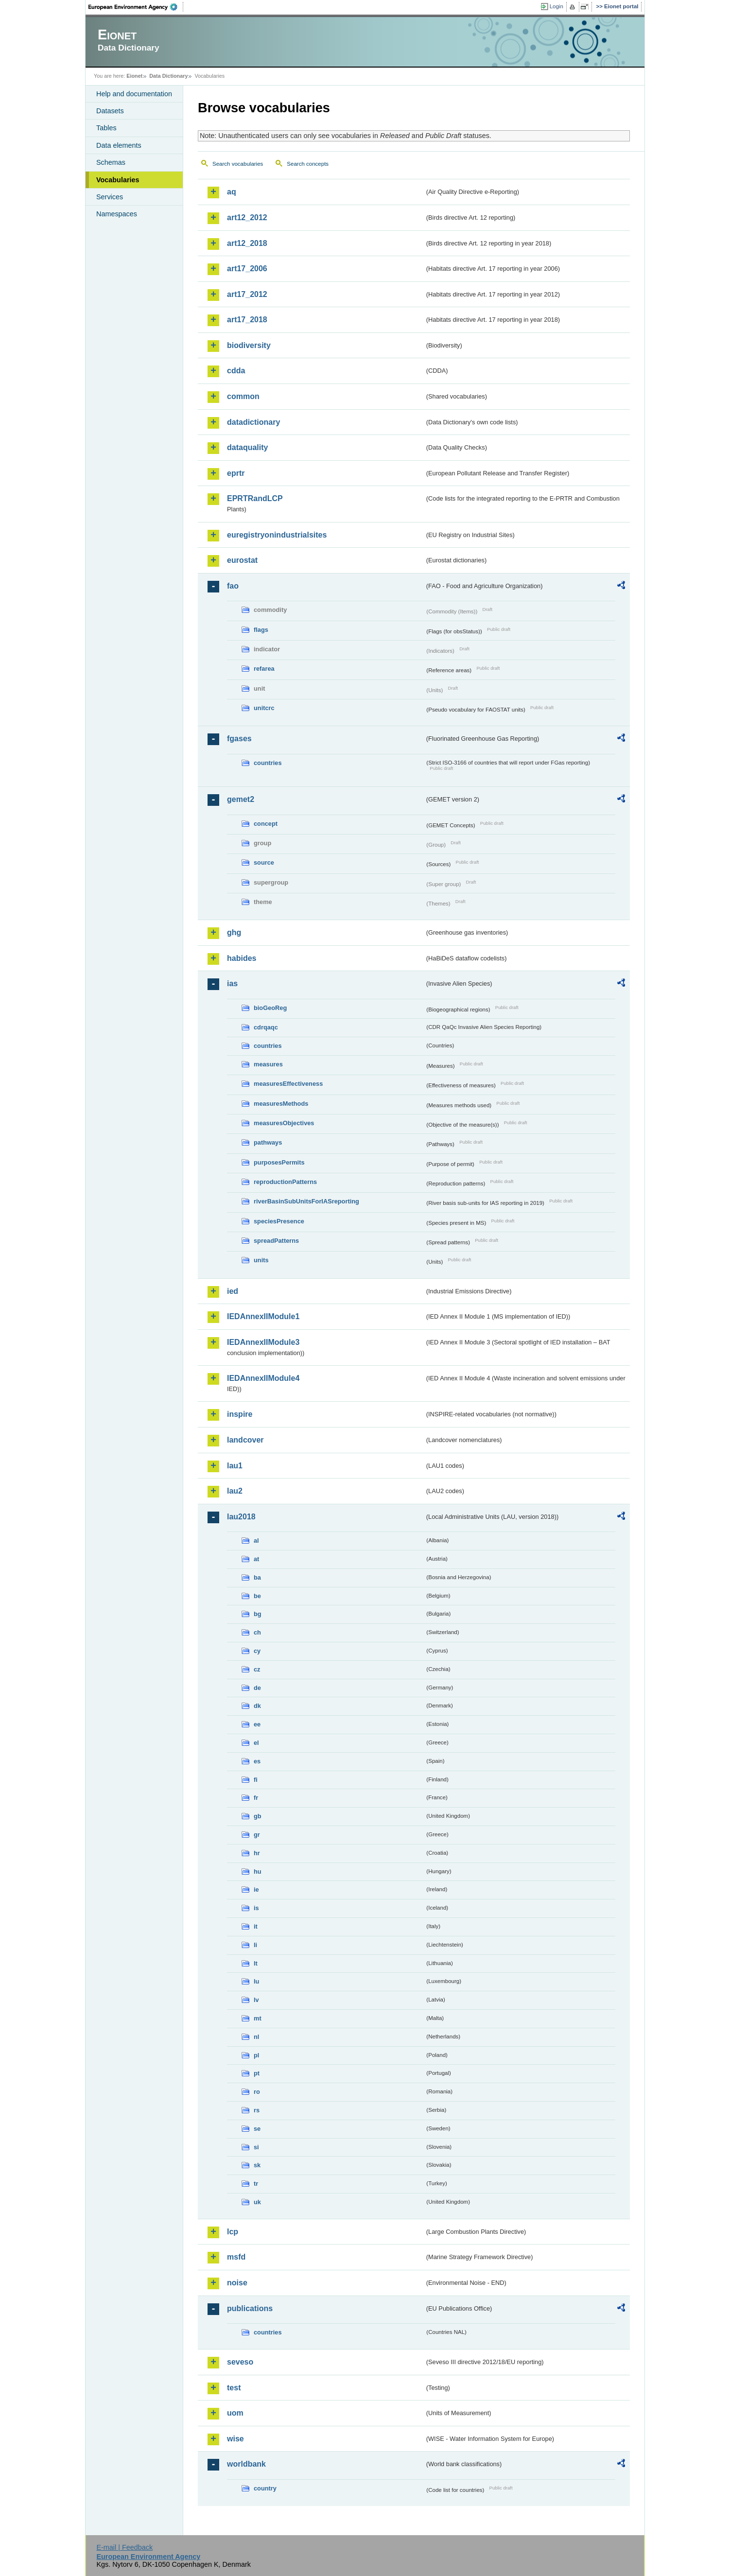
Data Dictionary (168, 76)
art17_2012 (247, 294)
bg (257, 1614)
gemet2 (240, 799)
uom (235, 2413)
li (255, 1945)
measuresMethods (281, 1103)
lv (256, 1999)
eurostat (242, 560)
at (256, 1559)
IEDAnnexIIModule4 (263, 1378)
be (257, 1596)
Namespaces (116, 214)
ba (257, 1577)
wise (235, 2439)
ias (232, 983)
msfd (236, 2257)
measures (268, 1064)
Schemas (110, 162)
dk (257, 1705)
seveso (240, 2362)
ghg (234, 932)
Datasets (110, 111)
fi (256, 1779)
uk (257, 2202)
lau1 (235, 1466)
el (256, 1742)
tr (256, 2183)
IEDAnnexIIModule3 (263, 1342)
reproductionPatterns (285, 1181)
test (234, 2388)
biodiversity (249, 345)
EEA (136, 7)
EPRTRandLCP (255, 498)
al (256, 1540)
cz (257, 1669)
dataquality (247, 447)
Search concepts (308, 164)
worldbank (246, 2464)
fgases (239, 738)
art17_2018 (247, 319)
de (257, 1687)
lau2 (235, 1491)
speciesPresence (279, 1221)
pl (256, 2055)
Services (109, 197)
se (257, 2128)
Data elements (118, 145)
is (256, 1908)
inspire (239, 1414)
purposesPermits (279, 1162)
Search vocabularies (237, 164)
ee (257, 1724)
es (257, 1761)
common (243, 396)
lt (256, 1963)
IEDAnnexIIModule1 (263, 1316)
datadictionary (253, 422)
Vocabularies (117, 180)
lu (256, 1981)
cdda (236, 370)
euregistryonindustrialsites (277, 535)
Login (556, 6)
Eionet (134, 76)
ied (232, 1291)
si (256, 2147)
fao (233, 586)
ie (256, 1889)
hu (257, 1871)
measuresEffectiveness (288, 1083)
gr (257, 1834)
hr (257, 1853)
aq (231, 192)
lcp (232, 2232)
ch (257, 1632)
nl (256, 2036)
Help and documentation (134, 94)
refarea (264, 668)
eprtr (235, 473)
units (261, 1260)
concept (266, 823)
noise (237, 2283)
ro (257, 2091)
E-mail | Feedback (124, 2547)
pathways (268, 1142)
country (265, 2488)
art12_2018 (247, 243)
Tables (106, 128)
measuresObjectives (284, 1123)
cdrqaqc (266, 1027)
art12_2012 (247, 217)
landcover (245, 1440)
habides (241, 958)
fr (256, 1797)
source (264, 862)
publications (250, 2308)
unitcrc (264, 708)
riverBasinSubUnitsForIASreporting (306, 1201)
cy (257, 1650)
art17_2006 (247, 268)
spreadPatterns (276, 1240)
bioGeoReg (270, 1007)
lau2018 (241, 1517)
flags (261, 629)
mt (257, 2018)
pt (257, 2073)
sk (257, 2165)
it (256, 1926)
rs (257, 2110)
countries (268, 762)
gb (257, 1816)
